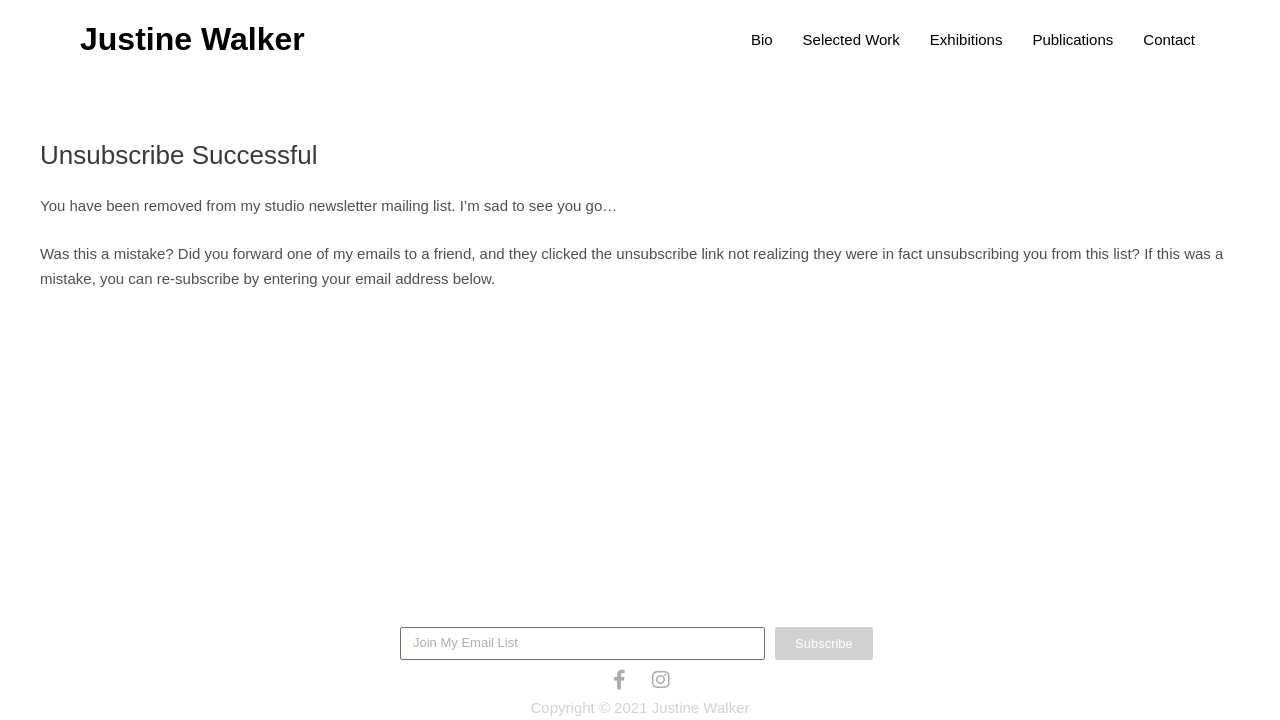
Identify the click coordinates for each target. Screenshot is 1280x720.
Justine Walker (192, 39)
